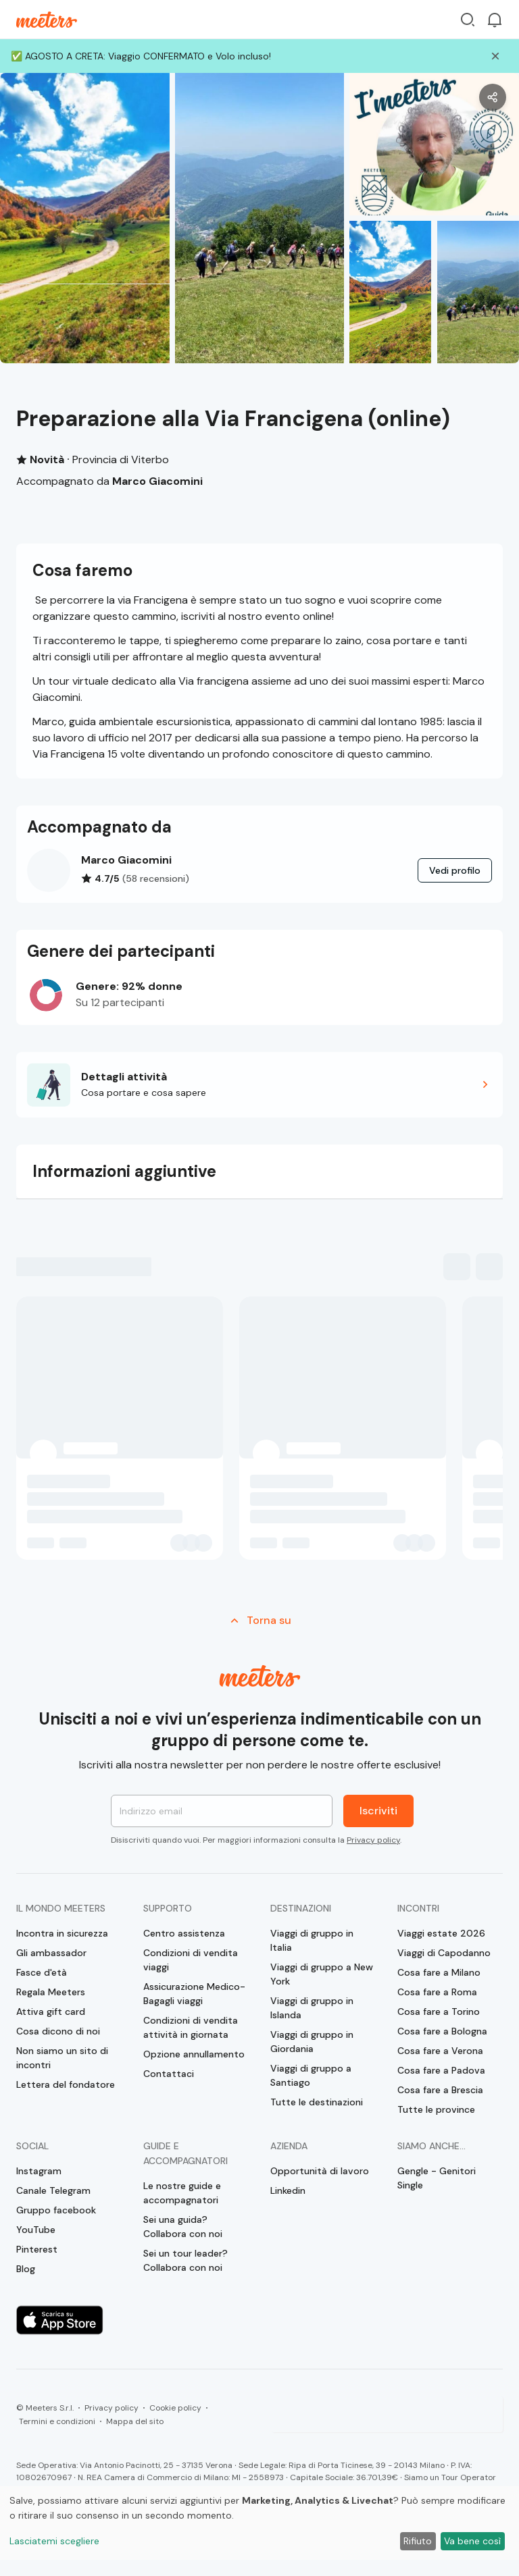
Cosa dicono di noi (58, 2031)
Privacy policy (373, 1840)
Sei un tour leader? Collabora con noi (185, 2260)
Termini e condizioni (57, 2421)
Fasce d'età (41, 1972)
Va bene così (472, 2541)
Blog (25, 2269)
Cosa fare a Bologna (442, 2031)
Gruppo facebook (56, 2210)
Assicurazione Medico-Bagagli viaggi (194, 1993)
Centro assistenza (184, 1933)
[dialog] (259, 2523)
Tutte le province (436, 2109)
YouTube (35, 2230)
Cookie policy (175, 2407)
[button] (259, 1085)
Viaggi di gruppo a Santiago (310, 2075)
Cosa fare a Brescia (440, 2090)
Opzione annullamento (194, 2054)
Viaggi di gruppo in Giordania (311, 2041)
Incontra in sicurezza (62, 1933)
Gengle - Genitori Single (436, 2178)
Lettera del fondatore (65, 2084)
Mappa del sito (135, 2421)
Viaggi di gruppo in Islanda (311, 2008)
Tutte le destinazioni (316, 2102)
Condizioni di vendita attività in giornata (190, 2027)
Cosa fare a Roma (437, 1992)
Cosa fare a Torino (438, 2011)
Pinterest (36, 2249)
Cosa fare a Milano (438, 1972)
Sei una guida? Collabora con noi (182, 2226)
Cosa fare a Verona (440, 2051)
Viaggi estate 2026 (441, 1933)
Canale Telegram (53, 2190)
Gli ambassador (51, 1953)
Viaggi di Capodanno (444, 1953)
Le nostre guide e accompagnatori (182, 2193)
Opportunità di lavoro (319, 2171)
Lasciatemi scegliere (54, 2541)
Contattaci (168, 2074)
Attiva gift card (50, 2011)
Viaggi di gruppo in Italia (311, 1940)
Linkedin (287, 2190)
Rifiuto (417, 2541)
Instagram (38, 2171)
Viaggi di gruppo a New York (321, 1974)
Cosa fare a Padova (441, 2070)
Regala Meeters (50, 1992)
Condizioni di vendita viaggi (190, 1960)
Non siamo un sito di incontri (62, 2058)
